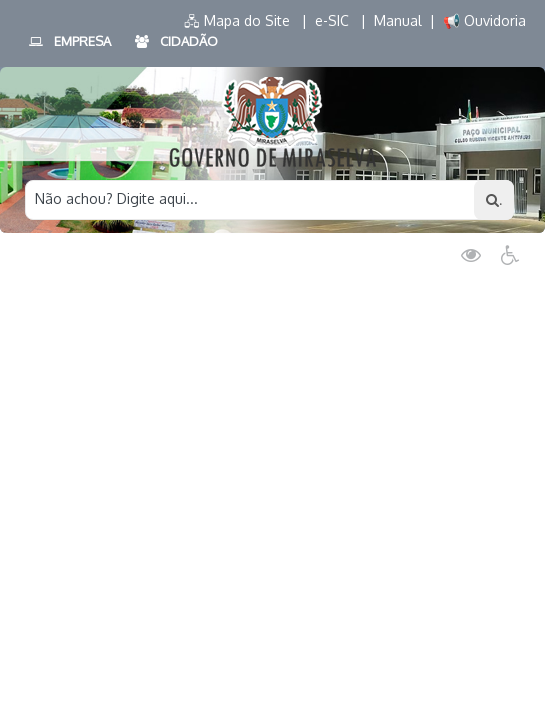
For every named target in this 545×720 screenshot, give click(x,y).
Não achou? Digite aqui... (116, 198)
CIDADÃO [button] (174, 41)
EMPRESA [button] (68, 41)
